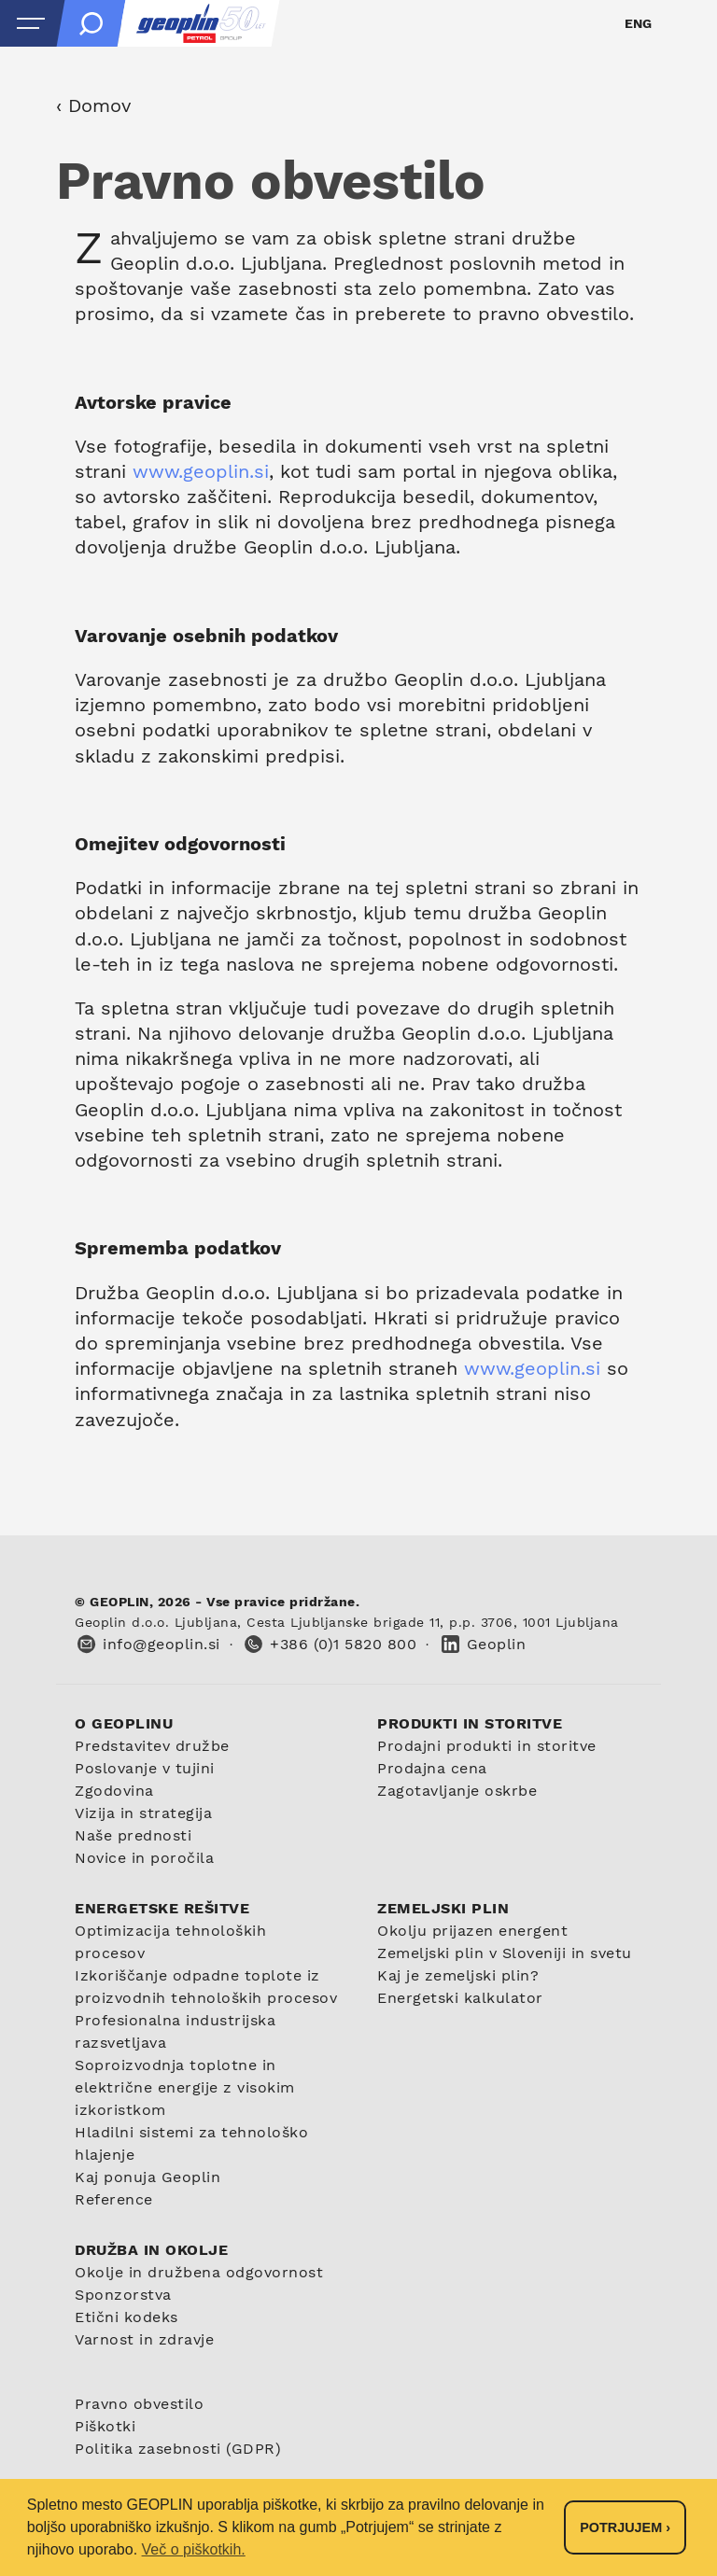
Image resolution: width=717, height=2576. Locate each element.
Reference (114, 2199)
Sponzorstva (123, 2294)
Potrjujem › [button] (625, 2527)
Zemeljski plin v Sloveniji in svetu (504, 1953)
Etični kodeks (126, 2317)
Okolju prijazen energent (472, 1930)
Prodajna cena (432, 1768)
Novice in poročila (144, 1858)
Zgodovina (114, 1790)
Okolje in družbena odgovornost (199, 2272)
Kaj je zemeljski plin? (458, 1975)
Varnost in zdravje (144, 2339)
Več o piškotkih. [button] (194, 2549)
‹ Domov (93, 105)
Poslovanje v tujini (145, 1768)
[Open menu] (31, 23)
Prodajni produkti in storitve (487, 1746)
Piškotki (105, 2426)
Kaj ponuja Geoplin (147, 2177)
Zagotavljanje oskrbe (457, 1790)
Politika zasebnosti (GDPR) (178, 2448)
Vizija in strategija (143, 1813)
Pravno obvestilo (139, 2404)
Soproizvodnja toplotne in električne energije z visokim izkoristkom (185, 2087)
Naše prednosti (133, 1835)
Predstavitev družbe (152, 1746)
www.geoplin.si (201, 471)
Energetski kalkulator (460, 1998)
